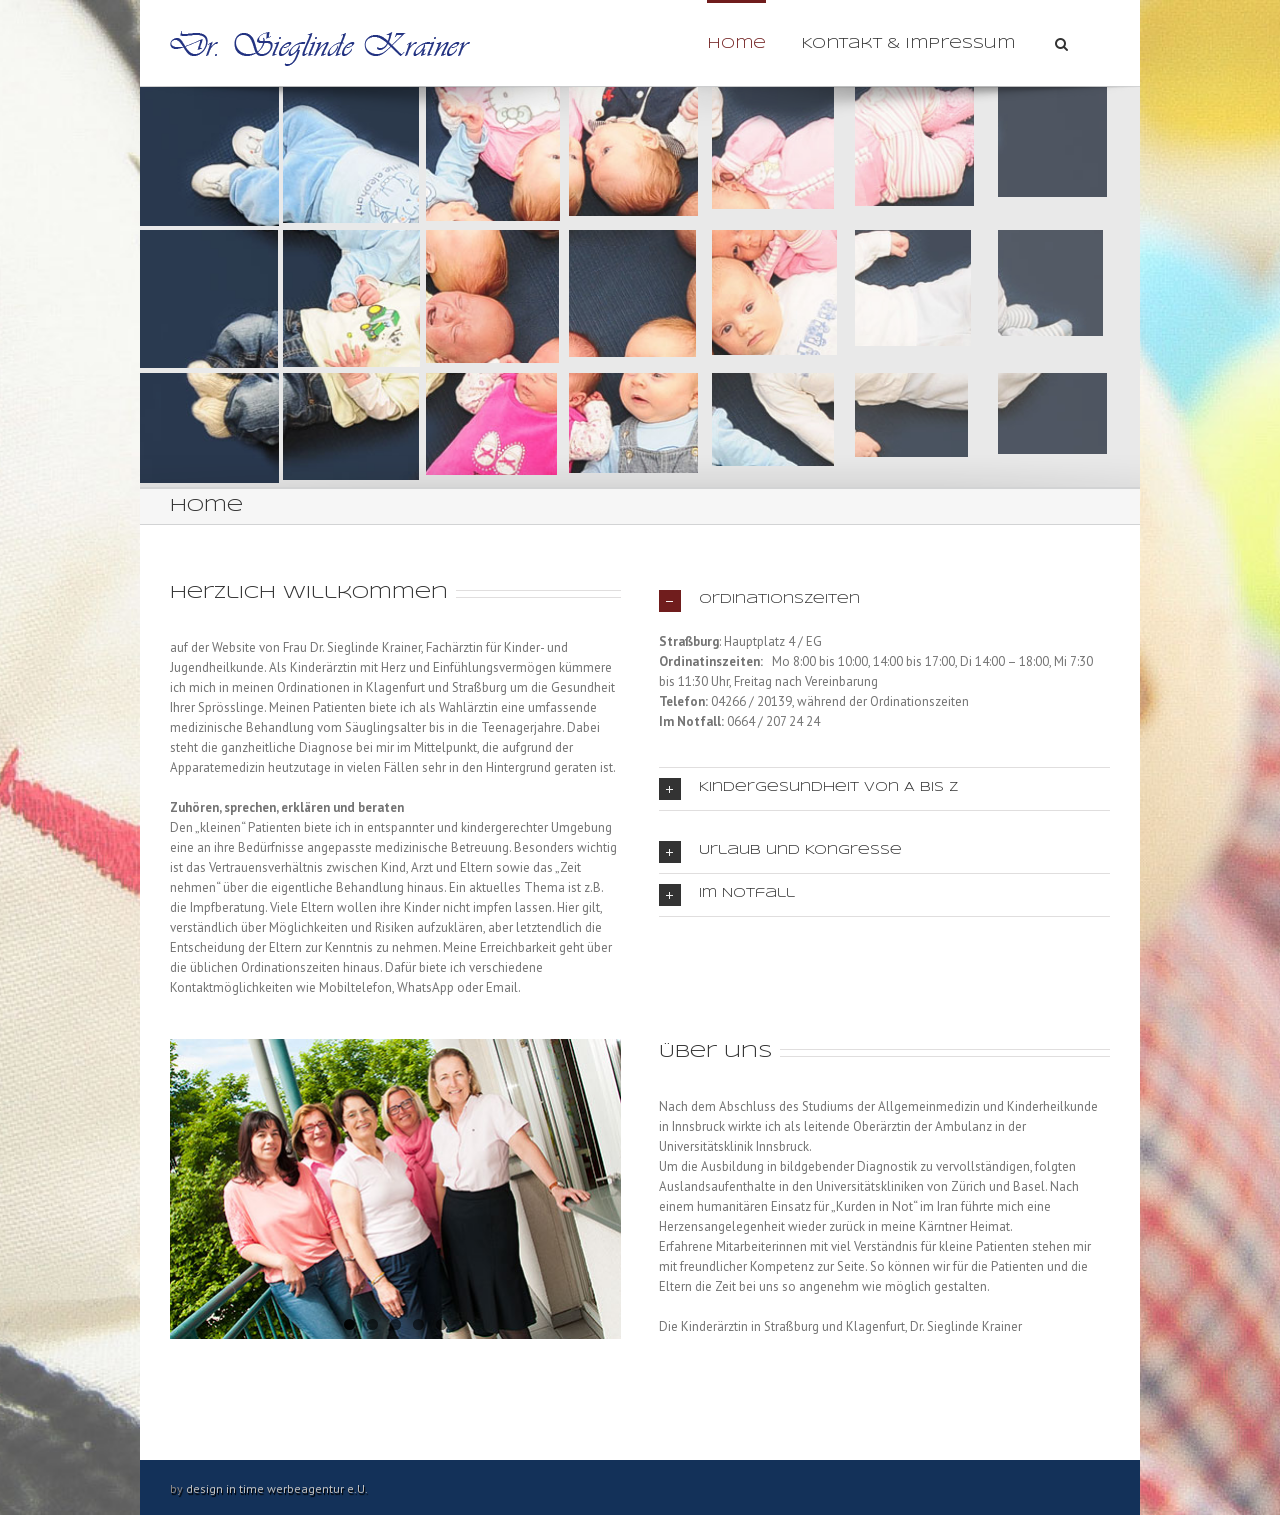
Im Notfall (727, 895)
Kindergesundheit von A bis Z (808, 789)
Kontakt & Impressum (908, 44)
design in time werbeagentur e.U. (277, 1488)
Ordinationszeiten (759, 601)
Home (736, 44)
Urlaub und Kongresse (780, 852)
